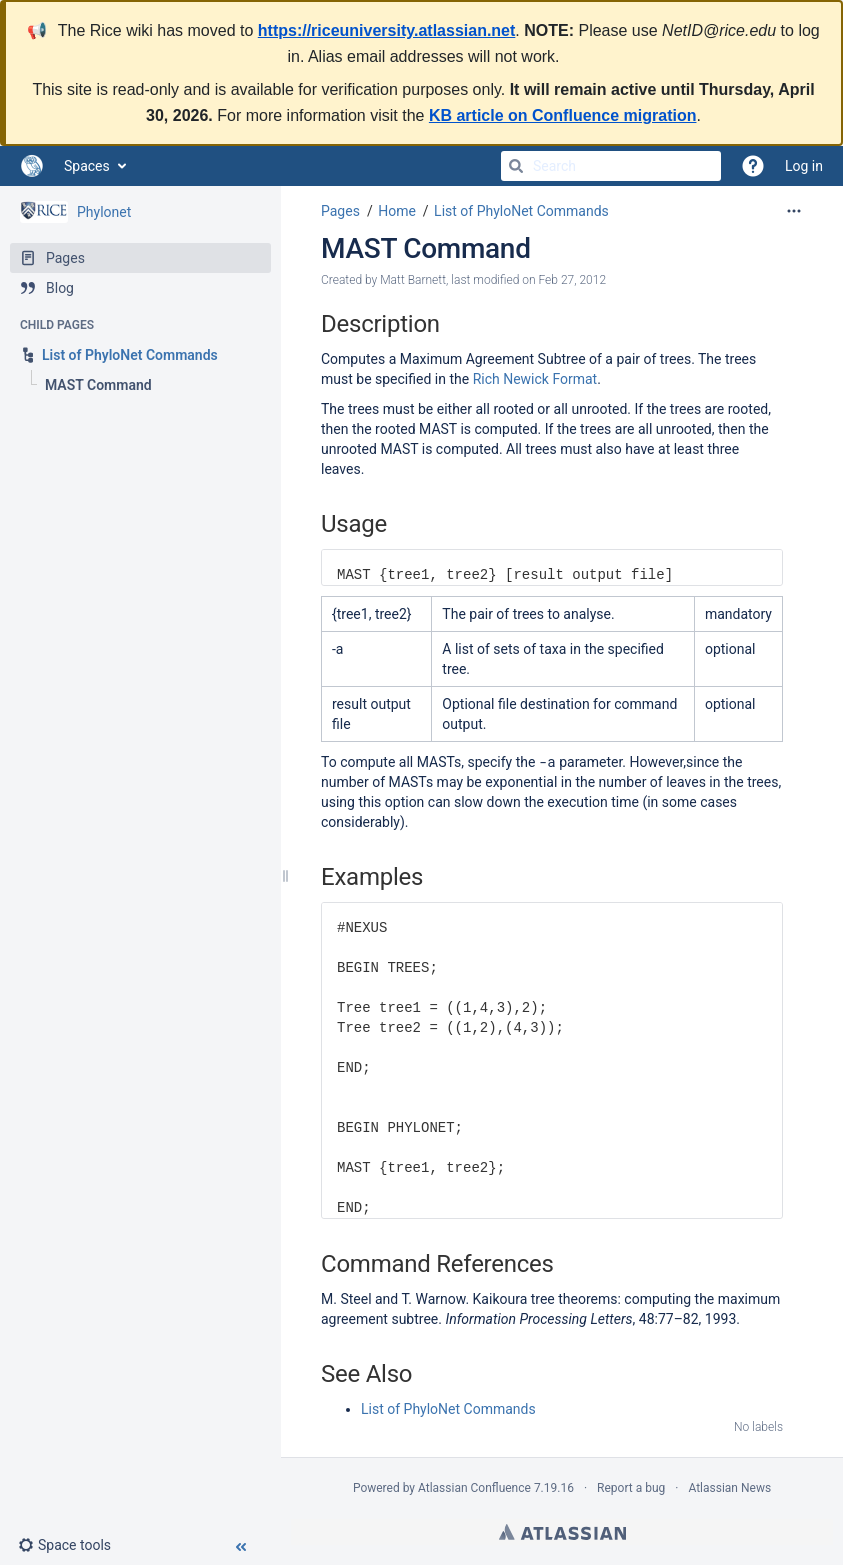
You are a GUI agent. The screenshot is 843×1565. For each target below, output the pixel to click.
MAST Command (426, 248)
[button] (72, 1545)
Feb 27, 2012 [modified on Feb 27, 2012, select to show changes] (572, 280)
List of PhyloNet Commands (521, 211)
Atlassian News (729, 1488)
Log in (804, 166)
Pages (340, 211)
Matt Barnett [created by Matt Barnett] (413, 280)
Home (397, 211)
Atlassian (562, 1532)
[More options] (794, 211)
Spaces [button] (87, 166)
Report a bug (631, 1488)
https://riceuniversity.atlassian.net (387, 30)
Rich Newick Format (535, 379)
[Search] (516, 166)
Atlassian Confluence (474, 1488)
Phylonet (104, 212)
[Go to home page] (32, 166)
